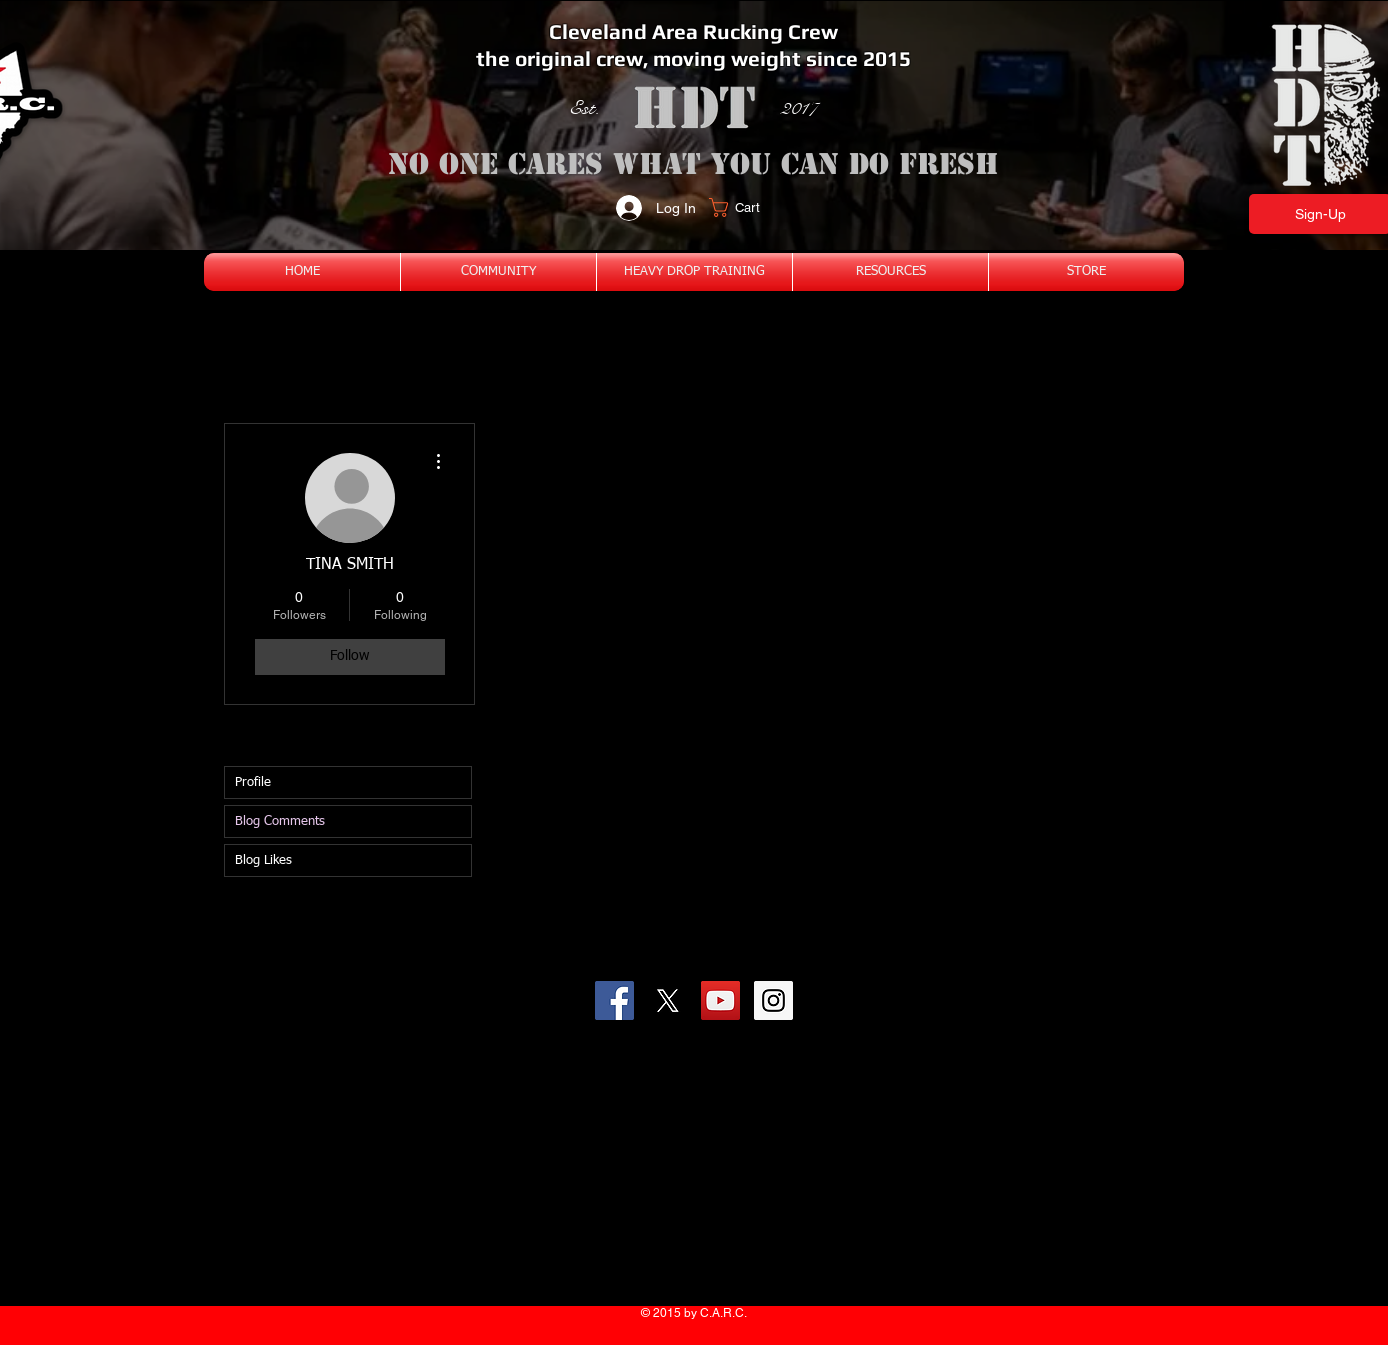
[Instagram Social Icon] (773, 1000)
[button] (746, 207)
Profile (253, 782)
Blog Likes (263, 860)
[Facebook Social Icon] (614, 1000)
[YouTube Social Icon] (720, 1000)
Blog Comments (280, 821)
